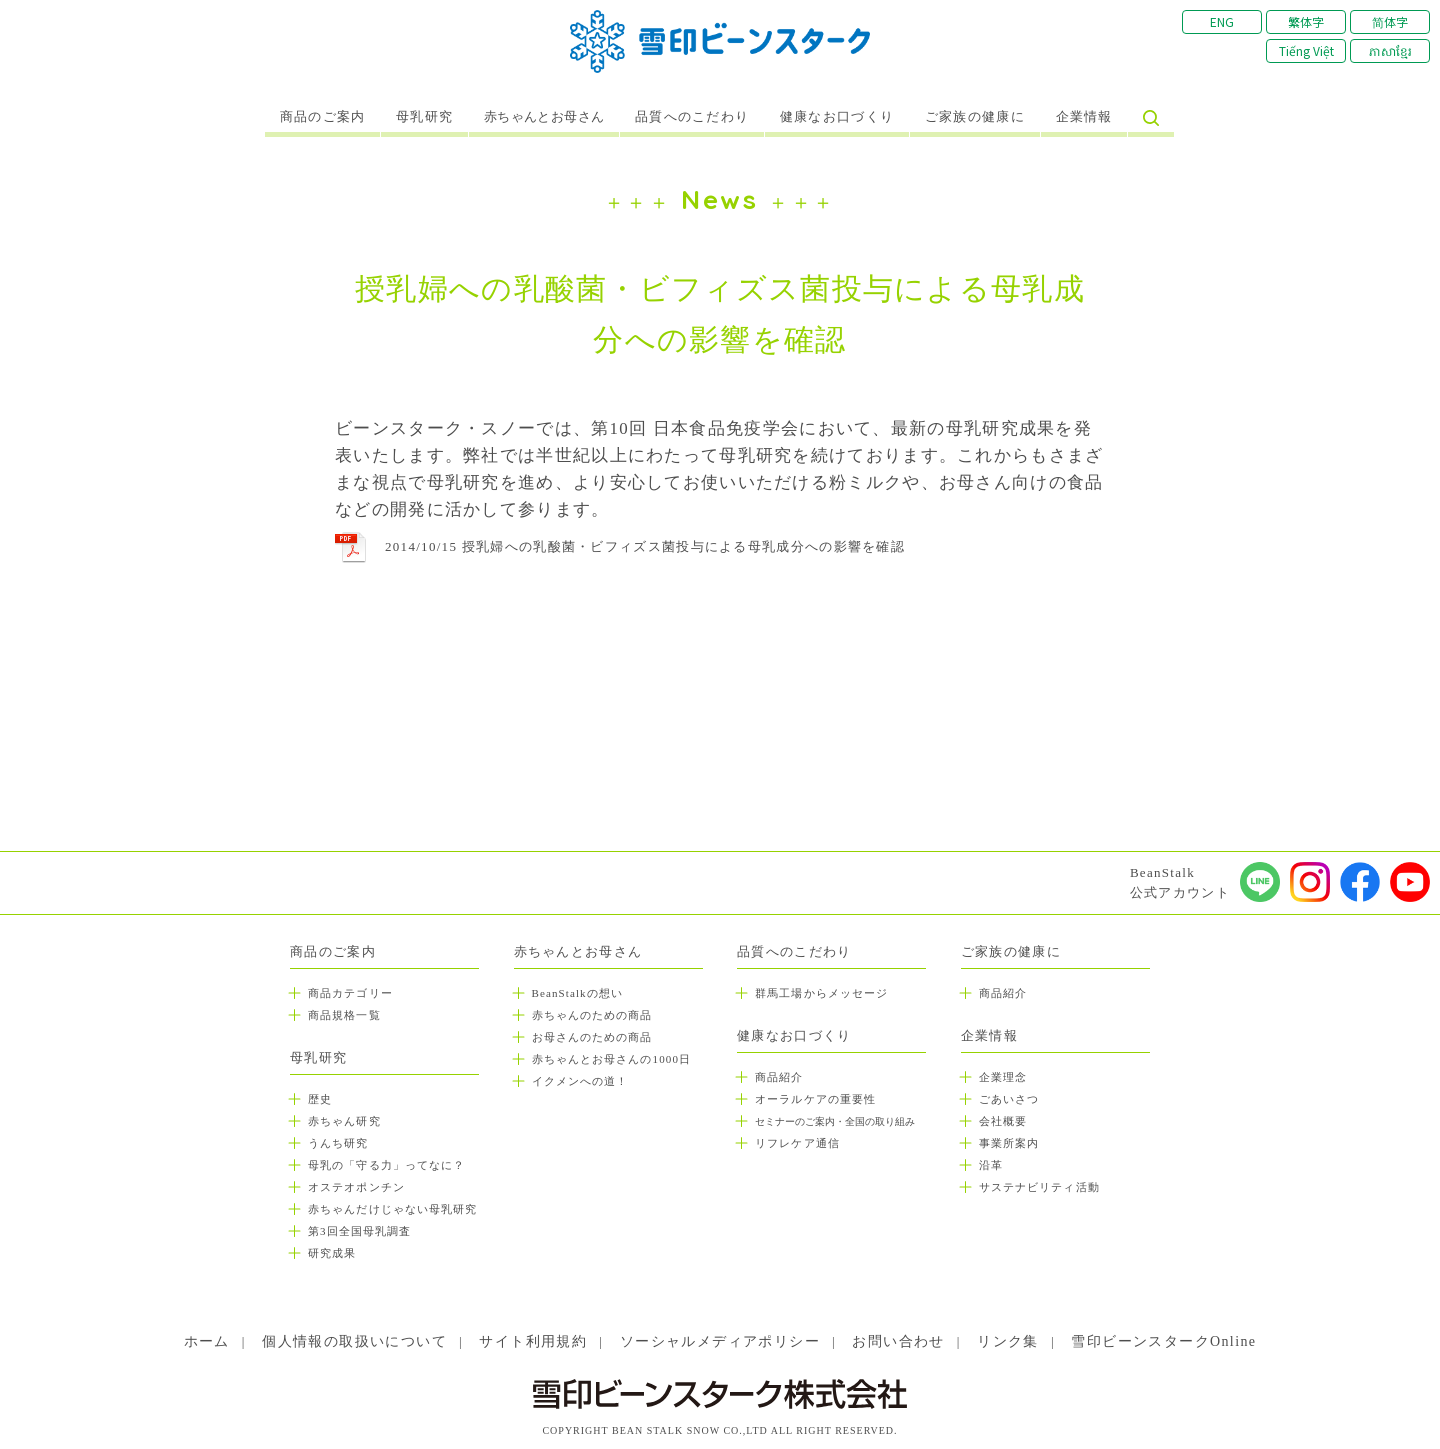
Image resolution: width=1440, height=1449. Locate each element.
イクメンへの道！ (580, 1081)
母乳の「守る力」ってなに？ (386, 1165)
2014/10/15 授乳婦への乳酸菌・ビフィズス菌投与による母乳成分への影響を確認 (645, 546)
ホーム (207, 1341)
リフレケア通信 (797, 1143)
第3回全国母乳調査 (359, 1231)
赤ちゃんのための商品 (592, 1015)
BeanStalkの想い (577, 993)
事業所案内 (1009, 1143)
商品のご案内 (323, 117)
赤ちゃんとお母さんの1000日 (612, 1059)
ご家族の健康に (975, 117)
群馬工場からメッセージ (821, 993)
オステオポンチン (356, 1187)
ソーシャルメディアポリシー (720, 1341)
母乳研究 (424, 117)
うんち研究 (338, 1143)
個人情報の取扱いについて (354, 1341)
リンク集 (1008, 1341)
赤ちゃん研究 (344, 1121)
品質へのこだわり (692, 117)
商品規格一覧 (344, 1015)
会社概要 (1003, 1121)
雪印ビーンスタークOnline (1163, 1341)
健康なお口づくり (837, 117)
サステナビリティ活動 (1039, 1187)
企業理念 (1003, 1077)
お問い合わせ (898, 1341)
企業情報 (1084, 117)
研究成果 (332, 1253)
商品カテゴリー (350, 993)
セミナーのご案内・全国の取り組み (835, 1121)
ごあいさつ (1009, 1099)
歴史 (320, 1099)
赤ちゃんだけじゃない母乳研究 (392, 1209)
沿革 (991, 1165)
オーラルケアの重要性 (815, 1099)
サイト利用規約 (533, 1341)
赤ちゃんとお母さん (544, 117)
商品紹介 (779, 1077)
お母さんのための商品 (592, 1037)
